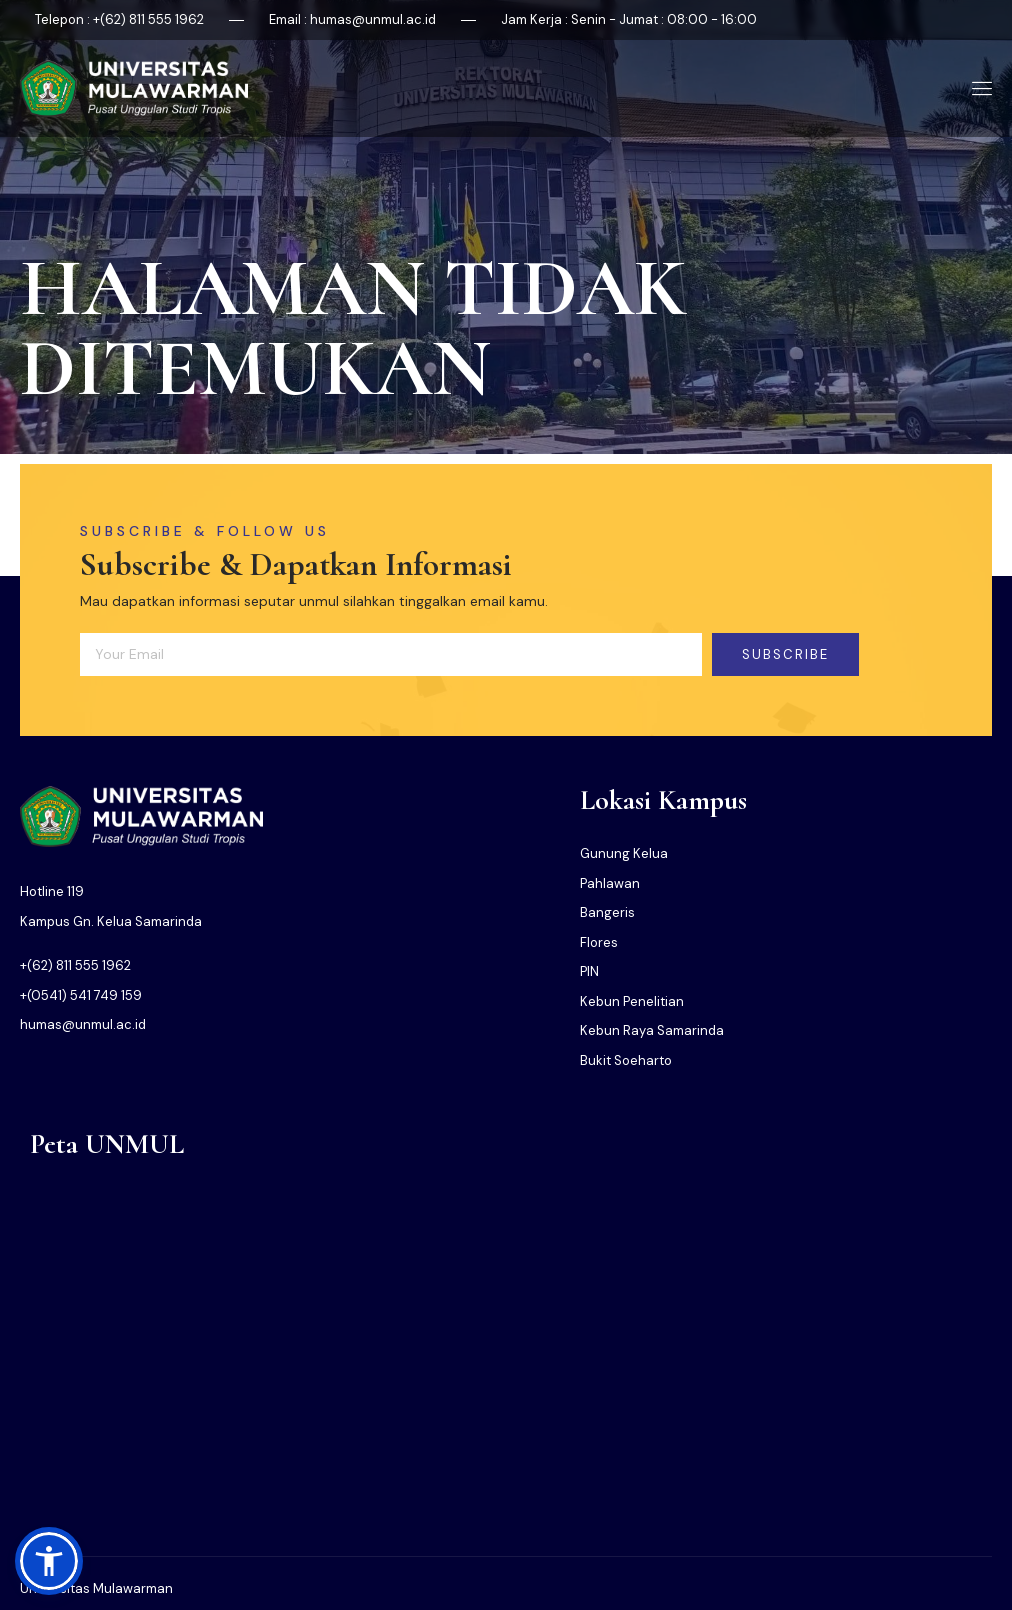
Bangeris (607, 912)
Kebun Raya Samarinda (652, 1030)
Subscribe (785, 654)
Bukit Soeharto (626, 1060)
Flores (599, 942)
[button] (49, 1561)
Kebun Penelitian (632, 1001)
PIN (589, 971)
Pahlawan (610, 883)
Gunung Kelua (624, 853)
